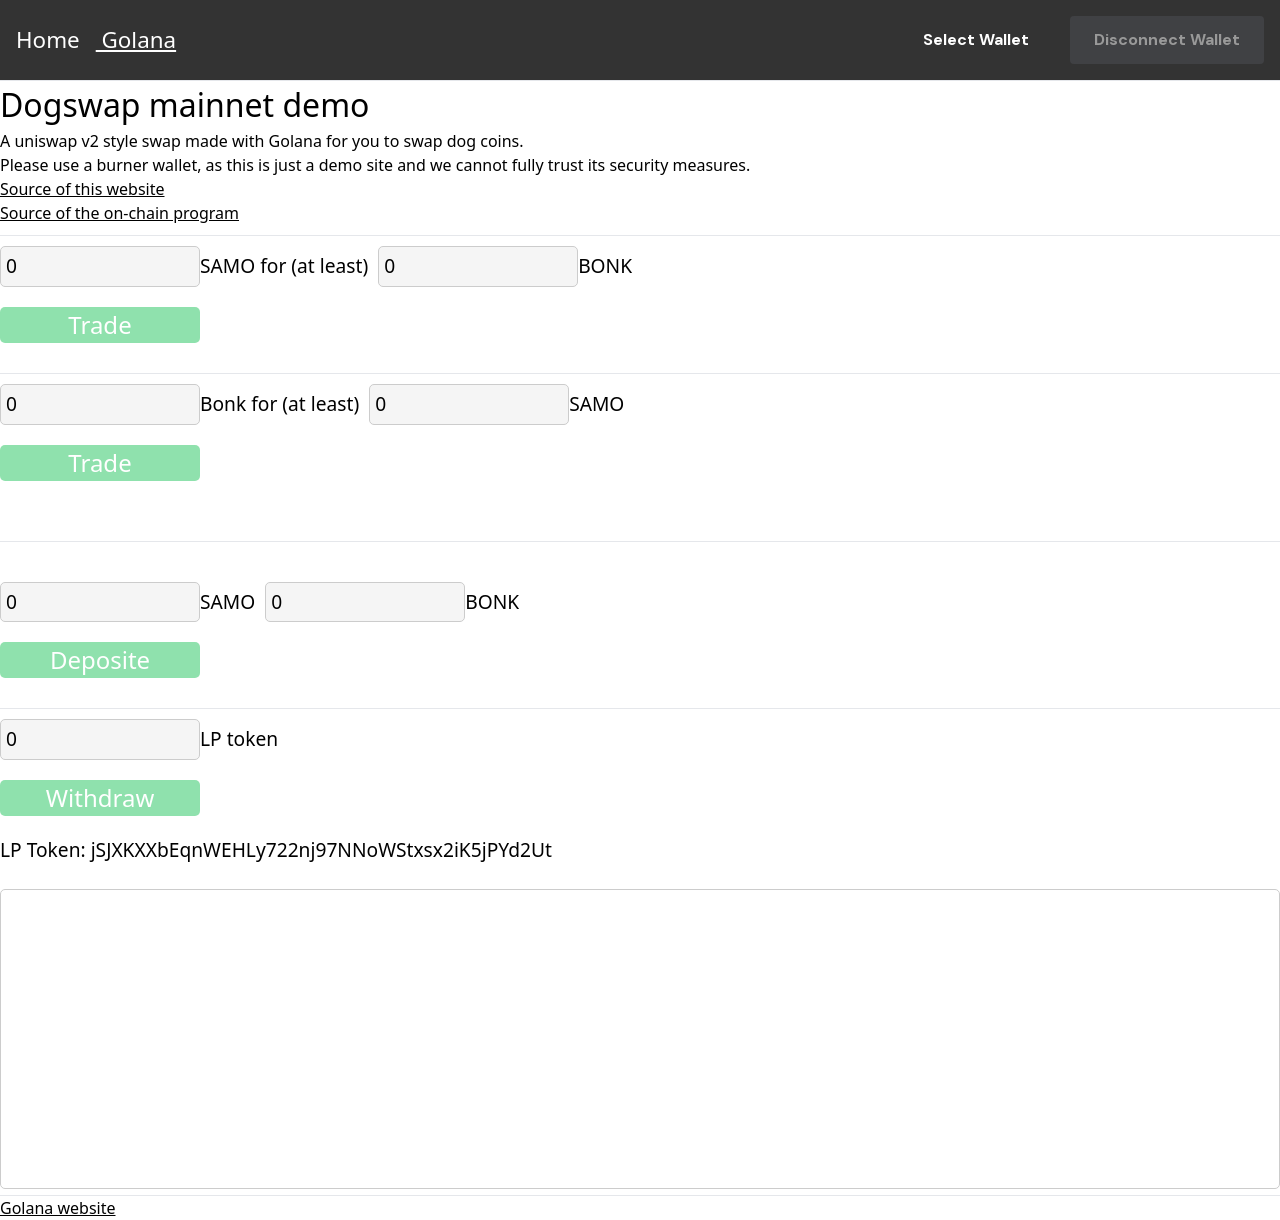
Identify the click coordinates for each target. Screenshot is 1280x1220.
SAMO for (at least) (284, 265)
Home (48, 39)
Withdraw (100, 797)
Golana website (58, 1208)
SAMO (596, 403)
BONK (605, 265)
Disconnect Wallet (1167, 39)
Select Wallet (976, 39)
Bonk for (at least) (279, 403)
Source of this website (82, 189)
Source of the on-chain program (119, 213)
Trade (99, 324)
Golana (136, 39)
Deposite (100, 659)
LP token (239, 738)
